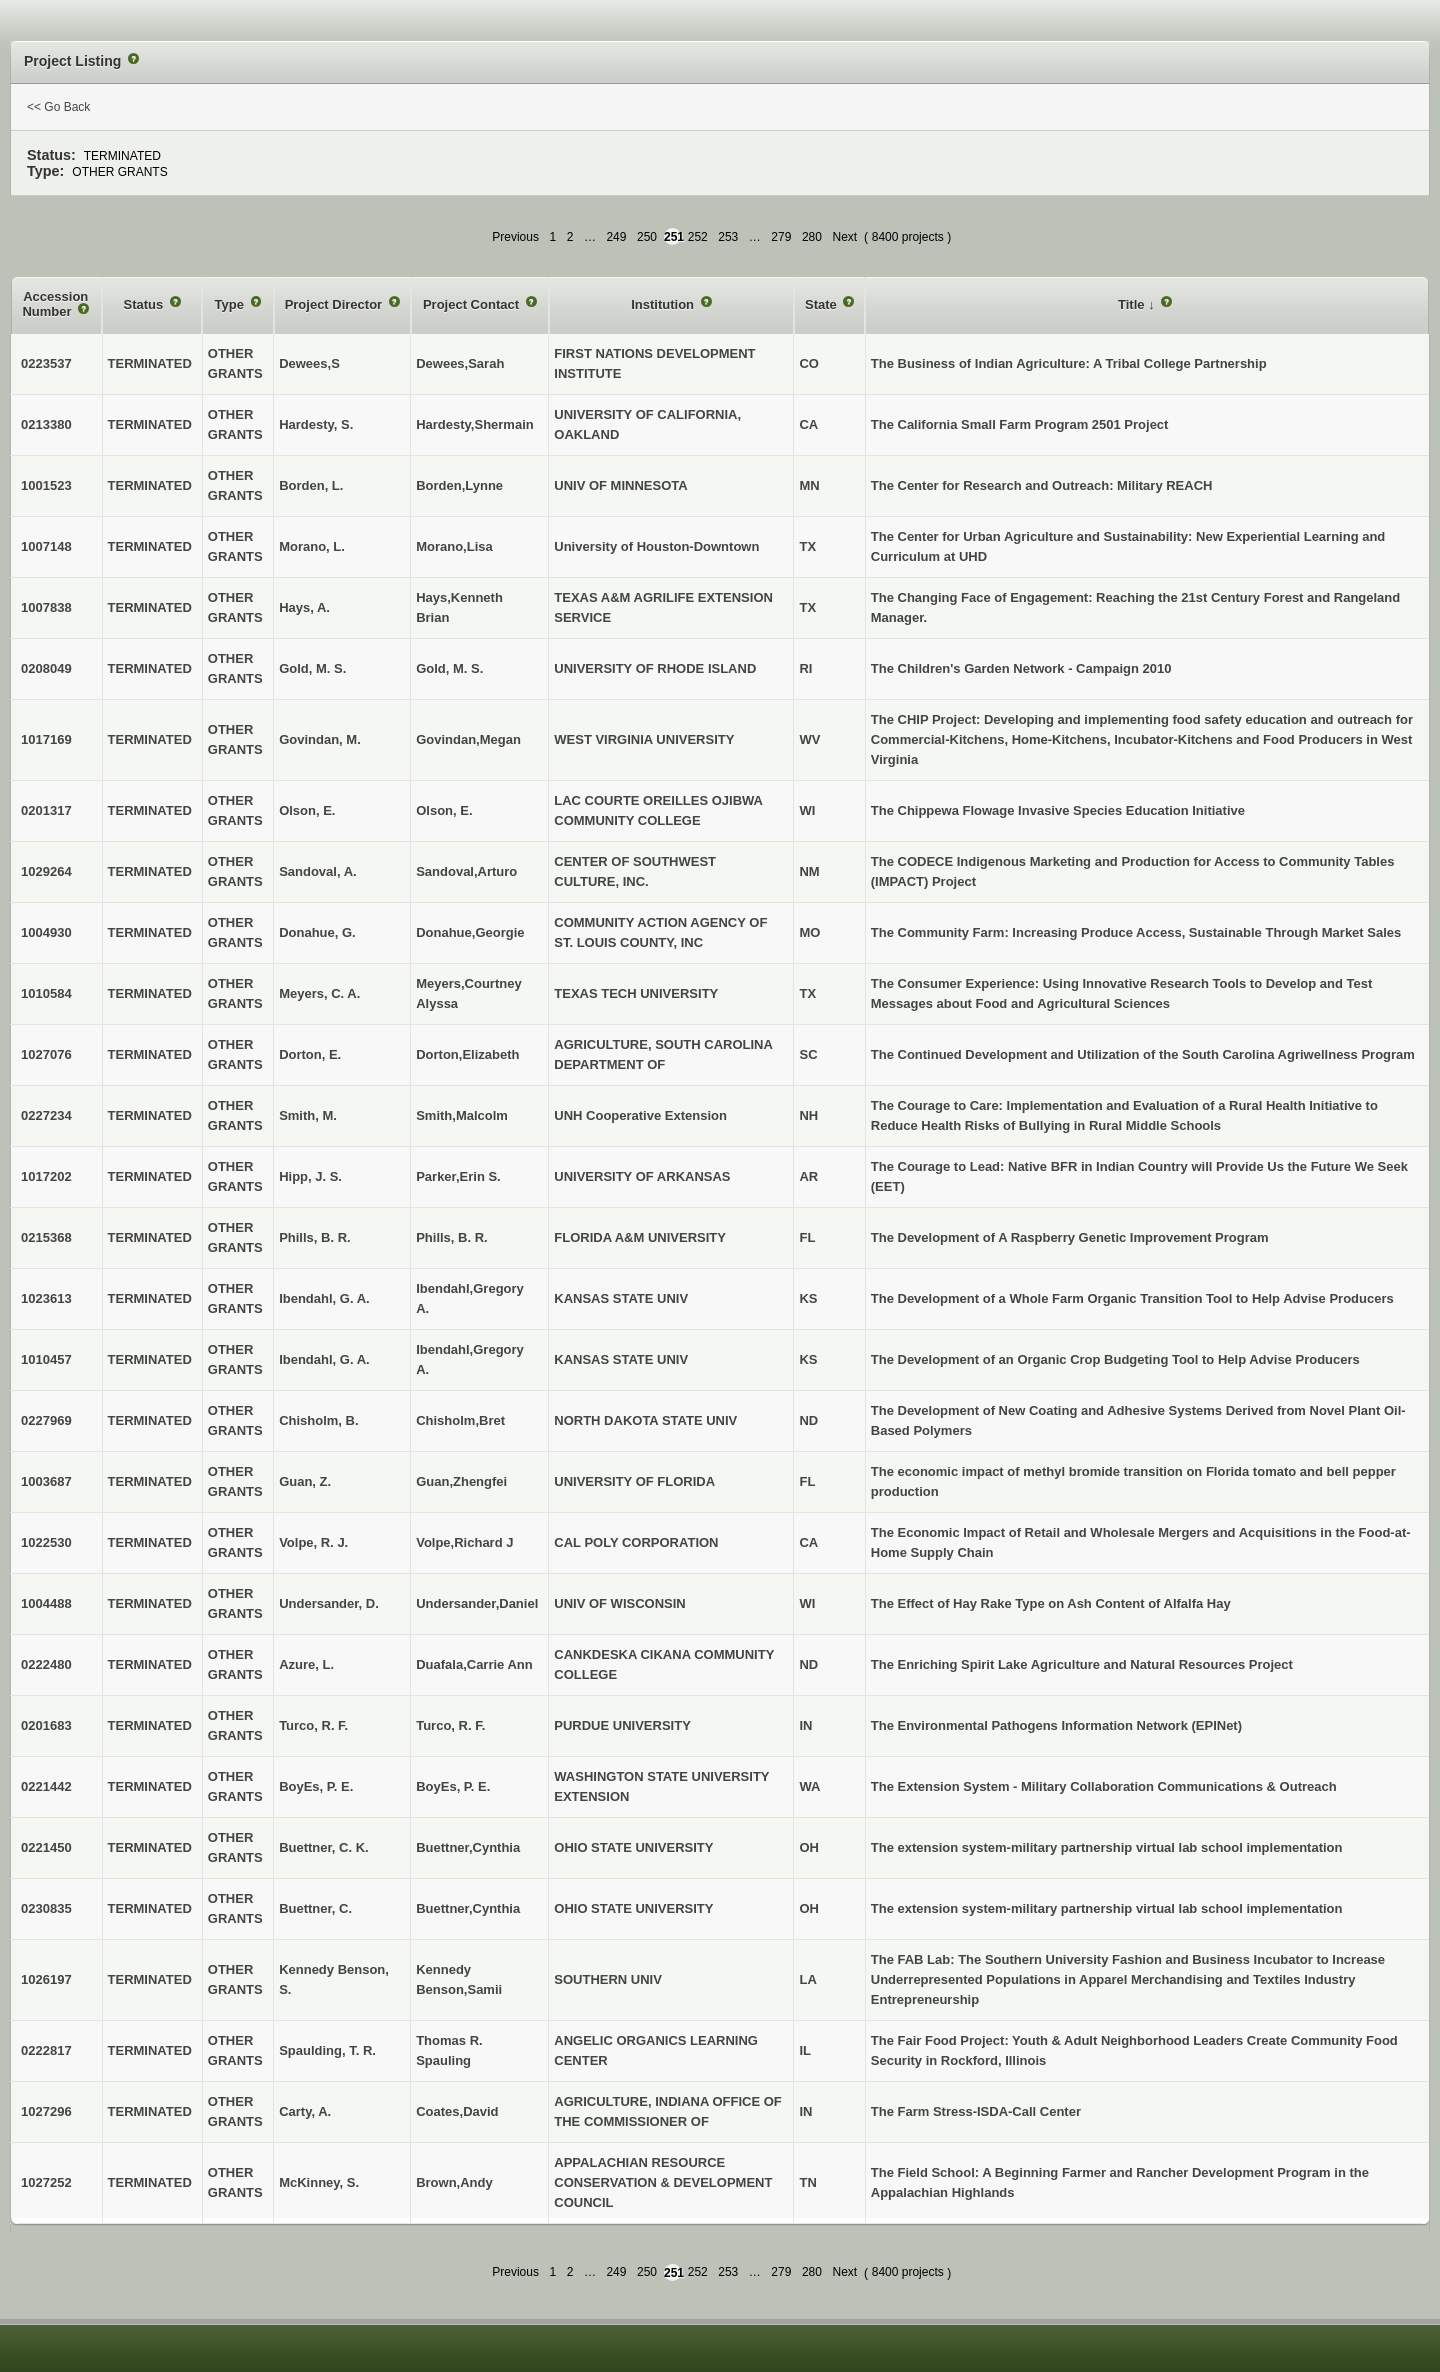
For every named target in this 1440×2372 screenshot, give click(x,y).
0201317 (46, 810)
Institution (664, 304)
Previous (515, 237)
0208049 (46, 668)
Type (231, 304)
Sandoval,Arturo (466, 871)
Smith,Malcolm (462, 1115)
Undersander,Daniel (477, 1603)
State (822, 304)
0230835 (46, 1908)
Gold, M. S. (449, 668)
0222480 (46, 1664)
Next (844, 237)
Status (145, 304)
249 (616, 237)
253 (728, 237)
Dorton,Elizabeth (467, 1054)
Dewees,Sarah (460, 363)
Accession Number (55, 304)
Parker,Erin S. (458, 1176)
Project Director (335, 304)
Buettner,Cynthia (468, 1847)
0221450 (46, 1847)
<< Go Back (58, 107)
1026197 (46, 1979)
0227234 (46, 1115)
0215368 (46, 1237)
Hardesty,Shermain (475, 424)
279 (781, 237)
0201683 (46, 1725)
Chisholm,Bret (460, 1420)
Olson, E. (444, 810)
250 (647, 237)
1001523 (46, 485)
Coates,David (457, 2111)
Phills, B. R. (452, 1237)
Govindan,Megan (468, 739)
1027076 (46, 1054)
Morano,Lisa (454, 546)
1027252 (46, 2182)
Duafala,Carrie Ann (474, 1664)
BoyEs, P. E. (453, 1786)
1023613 (46, 1298)
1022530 (46, 1542)
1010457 (46, 1359)
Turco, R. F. (450, 1725)
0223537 (46, 363)
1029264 (46, 871)
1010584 (46, 993)
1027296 (46, 2111)
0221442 (46, 1786)
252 (698, 237)
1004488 (46, 1603)
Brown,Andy (454, 2182)
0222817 (46, 2050)
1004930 (46, 932)
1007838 (46, 607)
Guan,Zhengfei (461, 1481)
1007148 (46, 546)
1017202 (46, 1176)
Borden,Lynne (459, 485)
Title (1133, 304)
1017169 (46, 739)
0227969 (46, 1420)
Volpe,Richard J (464, 1542)
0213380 (46, 424)
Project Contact (473, 304)
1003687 (46, 1481)
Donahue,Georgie (470, 932)
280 (812, 237)
